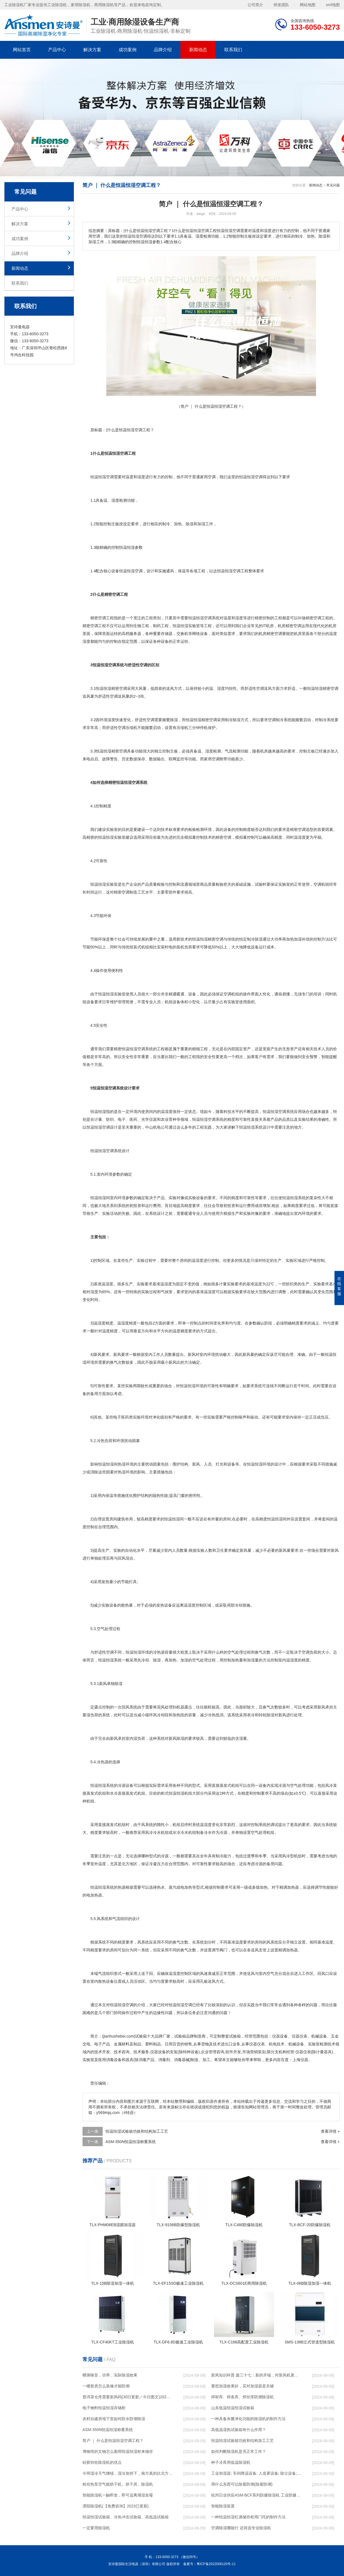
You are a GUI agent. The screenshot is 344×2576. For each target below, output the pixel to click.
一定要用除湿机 (96, 2528)
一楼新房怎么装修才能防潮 (106, 2386)
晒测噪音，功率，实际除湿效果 (110, 2375)
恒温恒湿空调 (130, 430)
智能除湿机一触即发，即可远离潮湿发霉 (118, 2495)
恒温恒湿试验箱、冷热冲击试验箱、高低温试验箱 (126, 2517)
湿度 (141, 477)
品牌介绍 (163, 49)
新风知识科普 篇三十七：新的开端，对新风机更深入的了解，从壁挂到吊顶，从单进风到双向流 (256, 2375)
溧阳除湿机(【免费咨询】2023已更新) (116, 2506)
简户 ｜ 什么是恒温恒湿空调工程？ (113, 2440)
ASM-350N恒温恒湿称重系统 (130, 2141)
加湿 (201, 524)
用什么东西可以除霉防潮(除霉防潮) (241, 2484)
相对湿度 (90, 1292)
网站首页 (22, 49)
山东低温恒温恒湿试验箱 (232, 2408)
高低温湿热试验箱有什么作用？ (238, 2429)
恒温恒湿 (98, 477)
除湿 (190, 524)
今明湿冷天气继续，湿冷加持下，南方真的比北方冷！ (128, 2473)
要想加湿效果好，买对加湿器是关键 (242, 2386)
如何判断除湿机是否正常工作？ (238, 2451)
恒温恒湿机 (178, 1793)
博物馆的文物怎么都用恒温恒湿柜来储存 (118, 2451)
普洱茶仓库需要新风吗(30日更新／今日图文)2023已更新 (128, 2397)
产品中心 (57, 49)
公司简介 (255, 4)
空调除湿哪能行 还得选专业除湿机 (241, 2528)
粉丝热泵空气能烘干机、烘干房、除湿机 (118, 2484)
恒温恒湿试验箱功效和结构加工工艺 (136, 2131)
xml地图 (333, 4)
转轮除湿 (266, 1715)
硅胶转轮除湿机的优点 (102, 2462)
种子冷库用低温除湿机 (230, 2462)
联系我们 (233, 49)
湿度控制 (195, 1605)
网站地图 (307, 4)
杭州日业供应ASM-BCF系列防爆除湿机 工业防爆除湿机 (256, 2495)
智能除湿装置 (223, 2506)
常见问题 (333, 185)
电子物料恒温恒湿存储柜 (104, 2408)
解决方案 (92, 49)
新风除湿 (176, 1738)
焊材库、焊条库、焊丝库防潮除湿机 (242, 2397)
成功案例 (127, 49)
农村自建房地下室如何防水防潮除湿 (114, 2418)
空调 (110, 477)
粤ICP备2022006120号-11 (216, 2564)
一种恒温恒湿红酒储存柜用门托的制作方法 (248, 2517)
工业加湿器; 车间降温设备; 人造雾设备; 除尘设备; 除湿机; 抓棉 (256, 2473)
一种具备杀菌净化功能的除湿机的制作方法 (248, 2418)
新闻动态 (198, 49)
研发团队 (281, 4)
